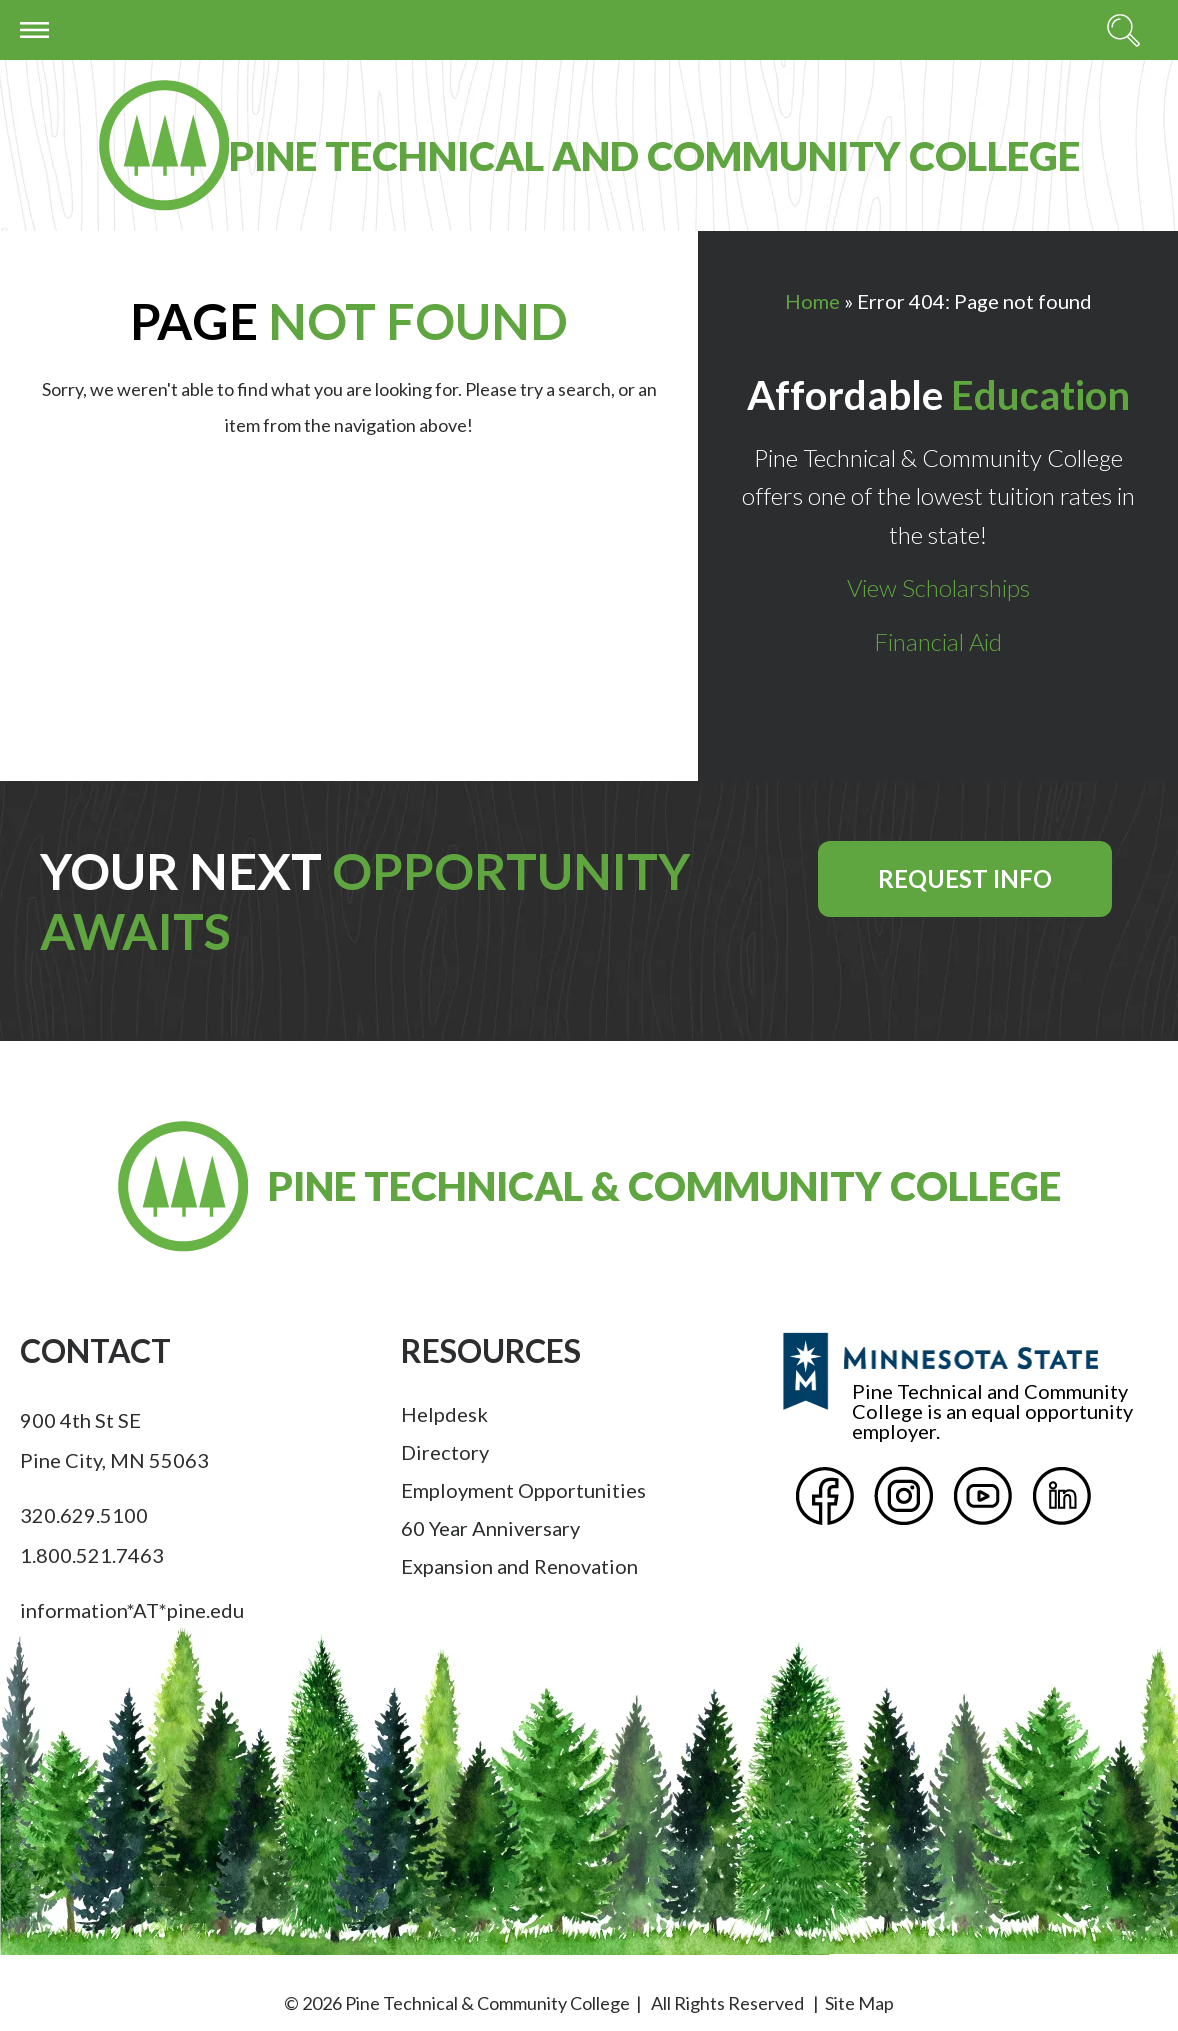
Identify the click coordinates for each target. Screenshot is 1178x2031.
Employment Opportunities (523, 1490)
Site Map (859, 2003)
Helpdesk (444, 1414)
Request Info (965, 878)
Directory (445, 1452)
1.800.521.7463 (92, 1555)
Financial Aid (938, 641)
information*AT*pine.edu (132, 1610)
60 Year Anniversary (490, 1528)
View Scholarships (938, 587)
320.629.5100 (84, 1515)
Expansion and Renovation (519, 1566)
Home (812, 301)
